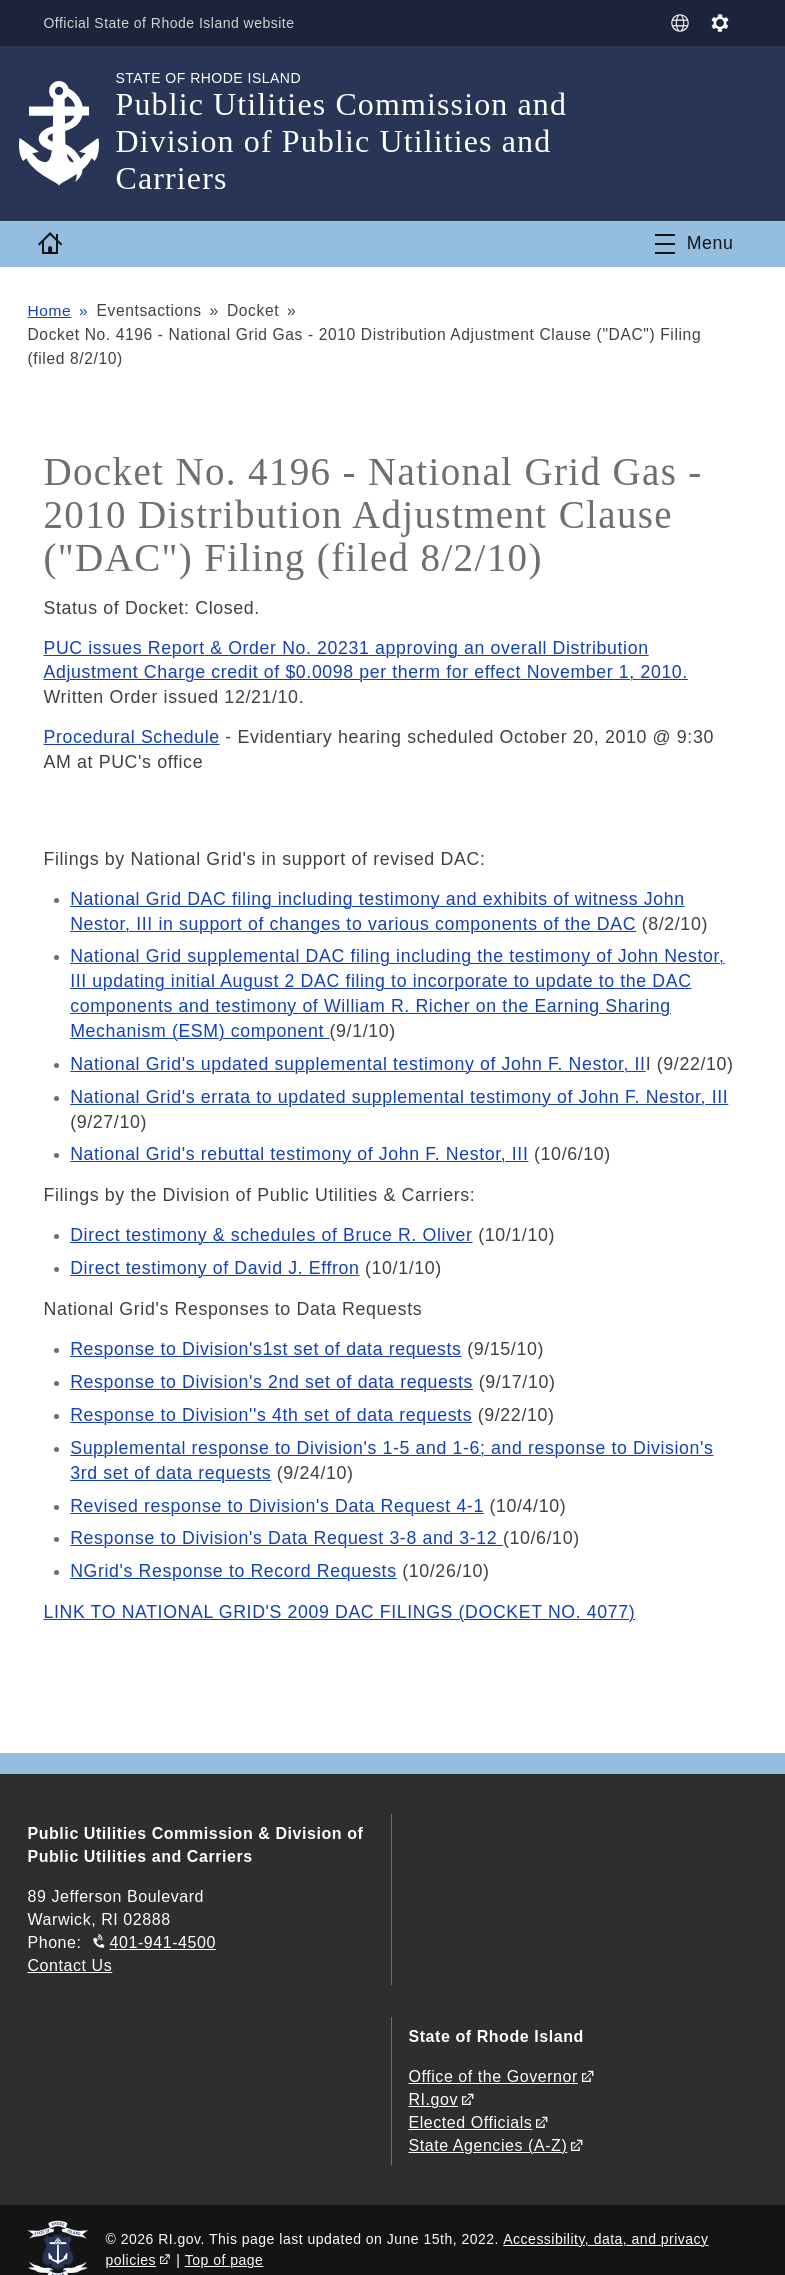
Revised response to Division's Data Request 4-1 (278, 1489)
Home (49, 310)
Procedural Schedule (131, 736)
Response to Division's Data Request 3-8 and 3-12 (287, 1521)
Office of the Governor (492, 2055)
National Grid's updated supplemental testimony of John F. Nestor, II (359, 1056)
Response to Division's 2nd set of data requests (272, 1369)
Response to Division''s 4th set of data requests (272, 1401)
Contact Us (69, 1945)
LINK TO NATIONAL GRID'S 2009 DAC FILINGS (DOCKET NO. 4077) (340, 1593)
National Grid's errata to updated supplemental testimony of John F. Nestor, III (400, 1088)
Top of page (224, 2239)
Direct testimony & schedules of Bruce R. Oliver (272, 1225)
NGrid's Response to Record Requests (234, 1553)
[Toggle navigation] (694, 244)
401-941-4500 (163, 1922)
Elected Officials (470, 2102)
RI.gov (433, 2079)
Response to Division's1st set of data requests (266, 1337)
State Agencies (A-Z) (487, 2125)
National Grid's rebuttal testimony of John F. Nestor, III (300, 1144)
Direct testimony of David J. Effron (215, 1257)
